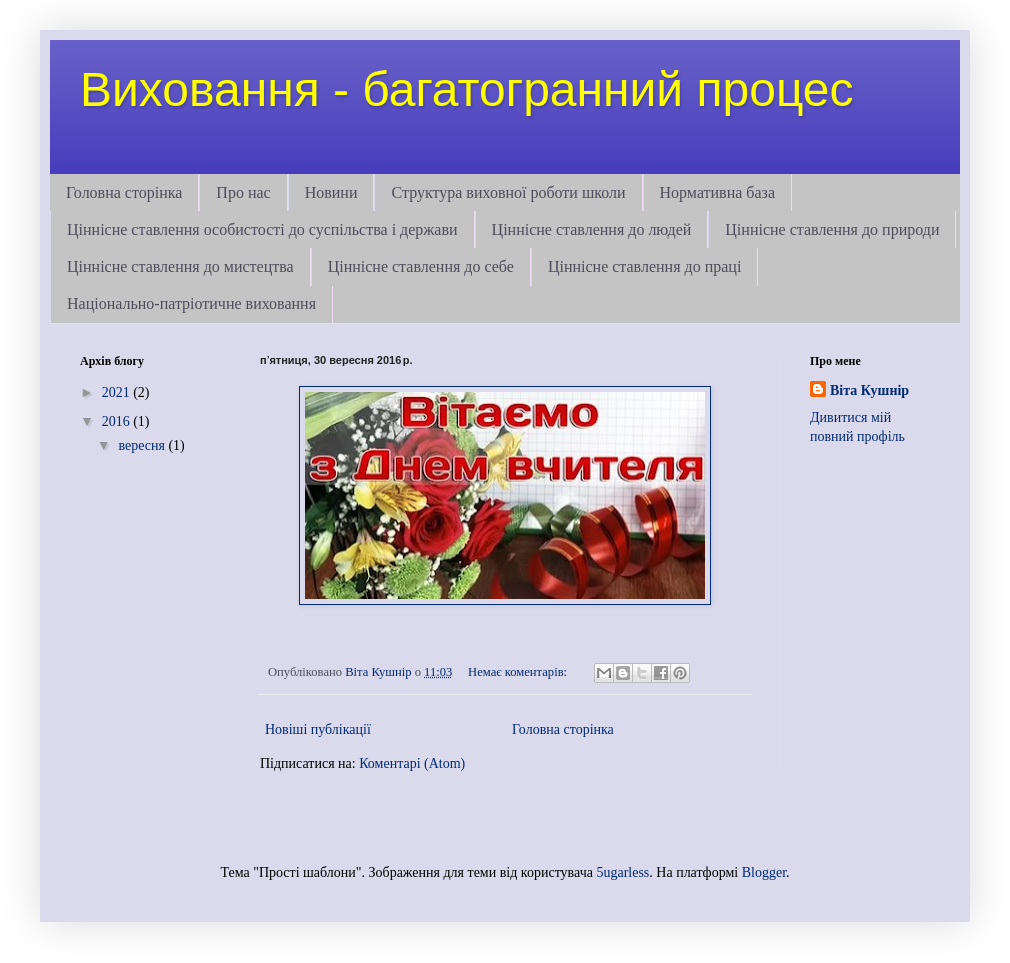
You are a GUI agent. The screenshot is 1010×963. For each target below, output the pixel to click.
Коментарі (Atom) (412, 763)
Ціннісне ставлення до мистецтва (180, 266)
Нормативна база (717, 192)
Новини (331, 192)
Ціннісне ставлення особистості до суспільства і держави (262, 229)
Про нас (243, 192)
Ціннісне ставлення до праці (644, 266)
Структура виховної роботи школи (508, 192)
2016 (118, 421)
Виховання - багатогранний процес (467, 89)
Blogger (764, 872)
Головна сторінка (124, 192)
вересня (143, 445)
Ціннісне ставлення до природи (832, 229)
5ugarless (622, 872)
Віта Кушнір (869, 390)
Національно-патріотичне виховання (191, 303)
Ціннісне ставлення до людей (592, 229)
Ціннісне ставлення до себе (421, 266)
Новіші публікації (318, 729)
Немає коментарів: (519, 672)
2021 (118, 392)
